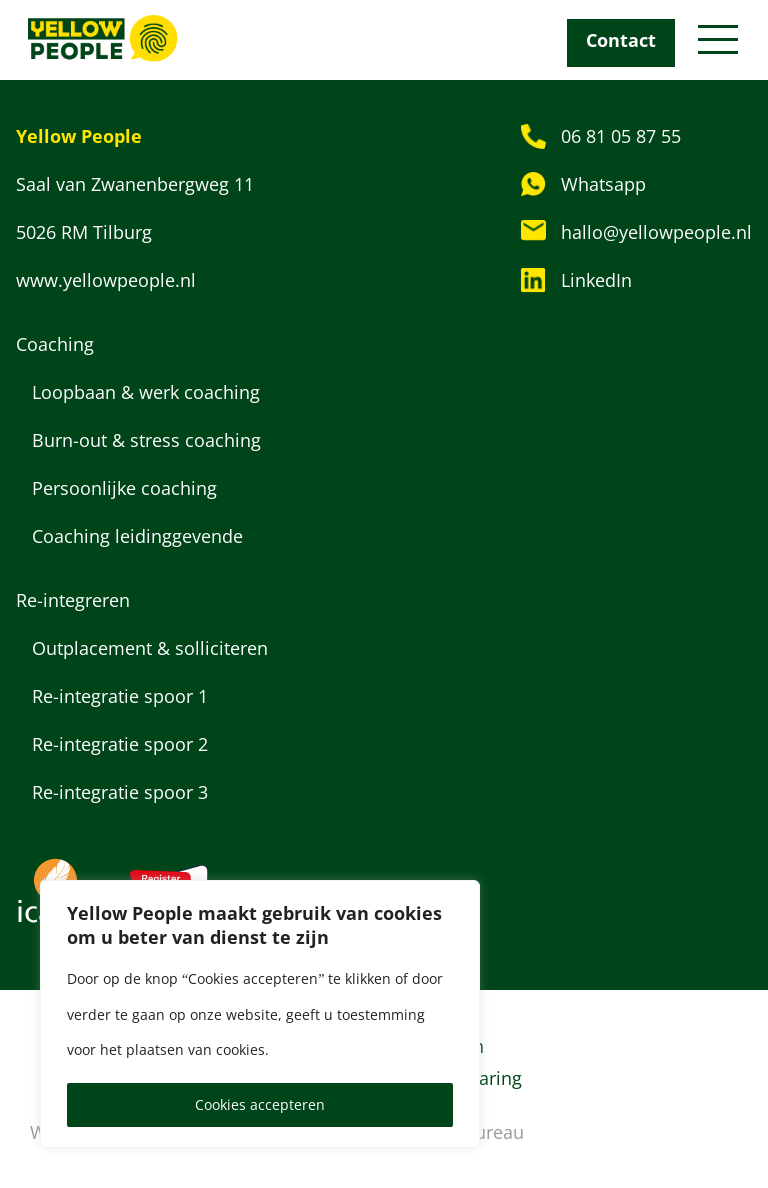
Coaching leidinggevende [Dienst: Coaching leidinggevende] (137, 536)
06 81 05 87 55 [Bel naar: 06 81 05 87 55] (621, 136)
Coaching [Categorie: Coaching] (55, 344)
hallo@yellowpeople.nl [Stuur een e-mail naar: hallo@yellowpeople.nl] (656, 232)
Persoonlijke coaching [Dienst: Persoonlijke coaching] (124, 488)
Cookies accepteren (260, 1104)
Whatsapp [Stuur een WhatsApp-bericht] (603, 184)
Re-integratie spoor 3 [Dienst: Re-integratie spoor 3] (120, 792)
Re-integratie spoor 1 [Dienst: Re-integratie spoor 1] (120, 696)
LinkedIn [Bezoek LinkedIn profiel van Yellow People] (596, 280)
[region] (260, 1014)
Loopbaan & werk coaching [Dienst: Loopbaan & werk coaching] (148, 392)
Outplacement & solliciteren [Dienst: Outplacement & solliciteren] (150, 648)
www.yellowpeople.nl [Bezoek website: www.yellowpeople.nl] (106, 280)
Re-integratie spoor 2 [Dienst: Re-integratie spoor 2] (120, 744)
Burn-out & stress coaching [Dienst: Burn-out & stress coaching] (146, 440)
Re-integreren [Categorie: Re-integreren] (73, 600)
